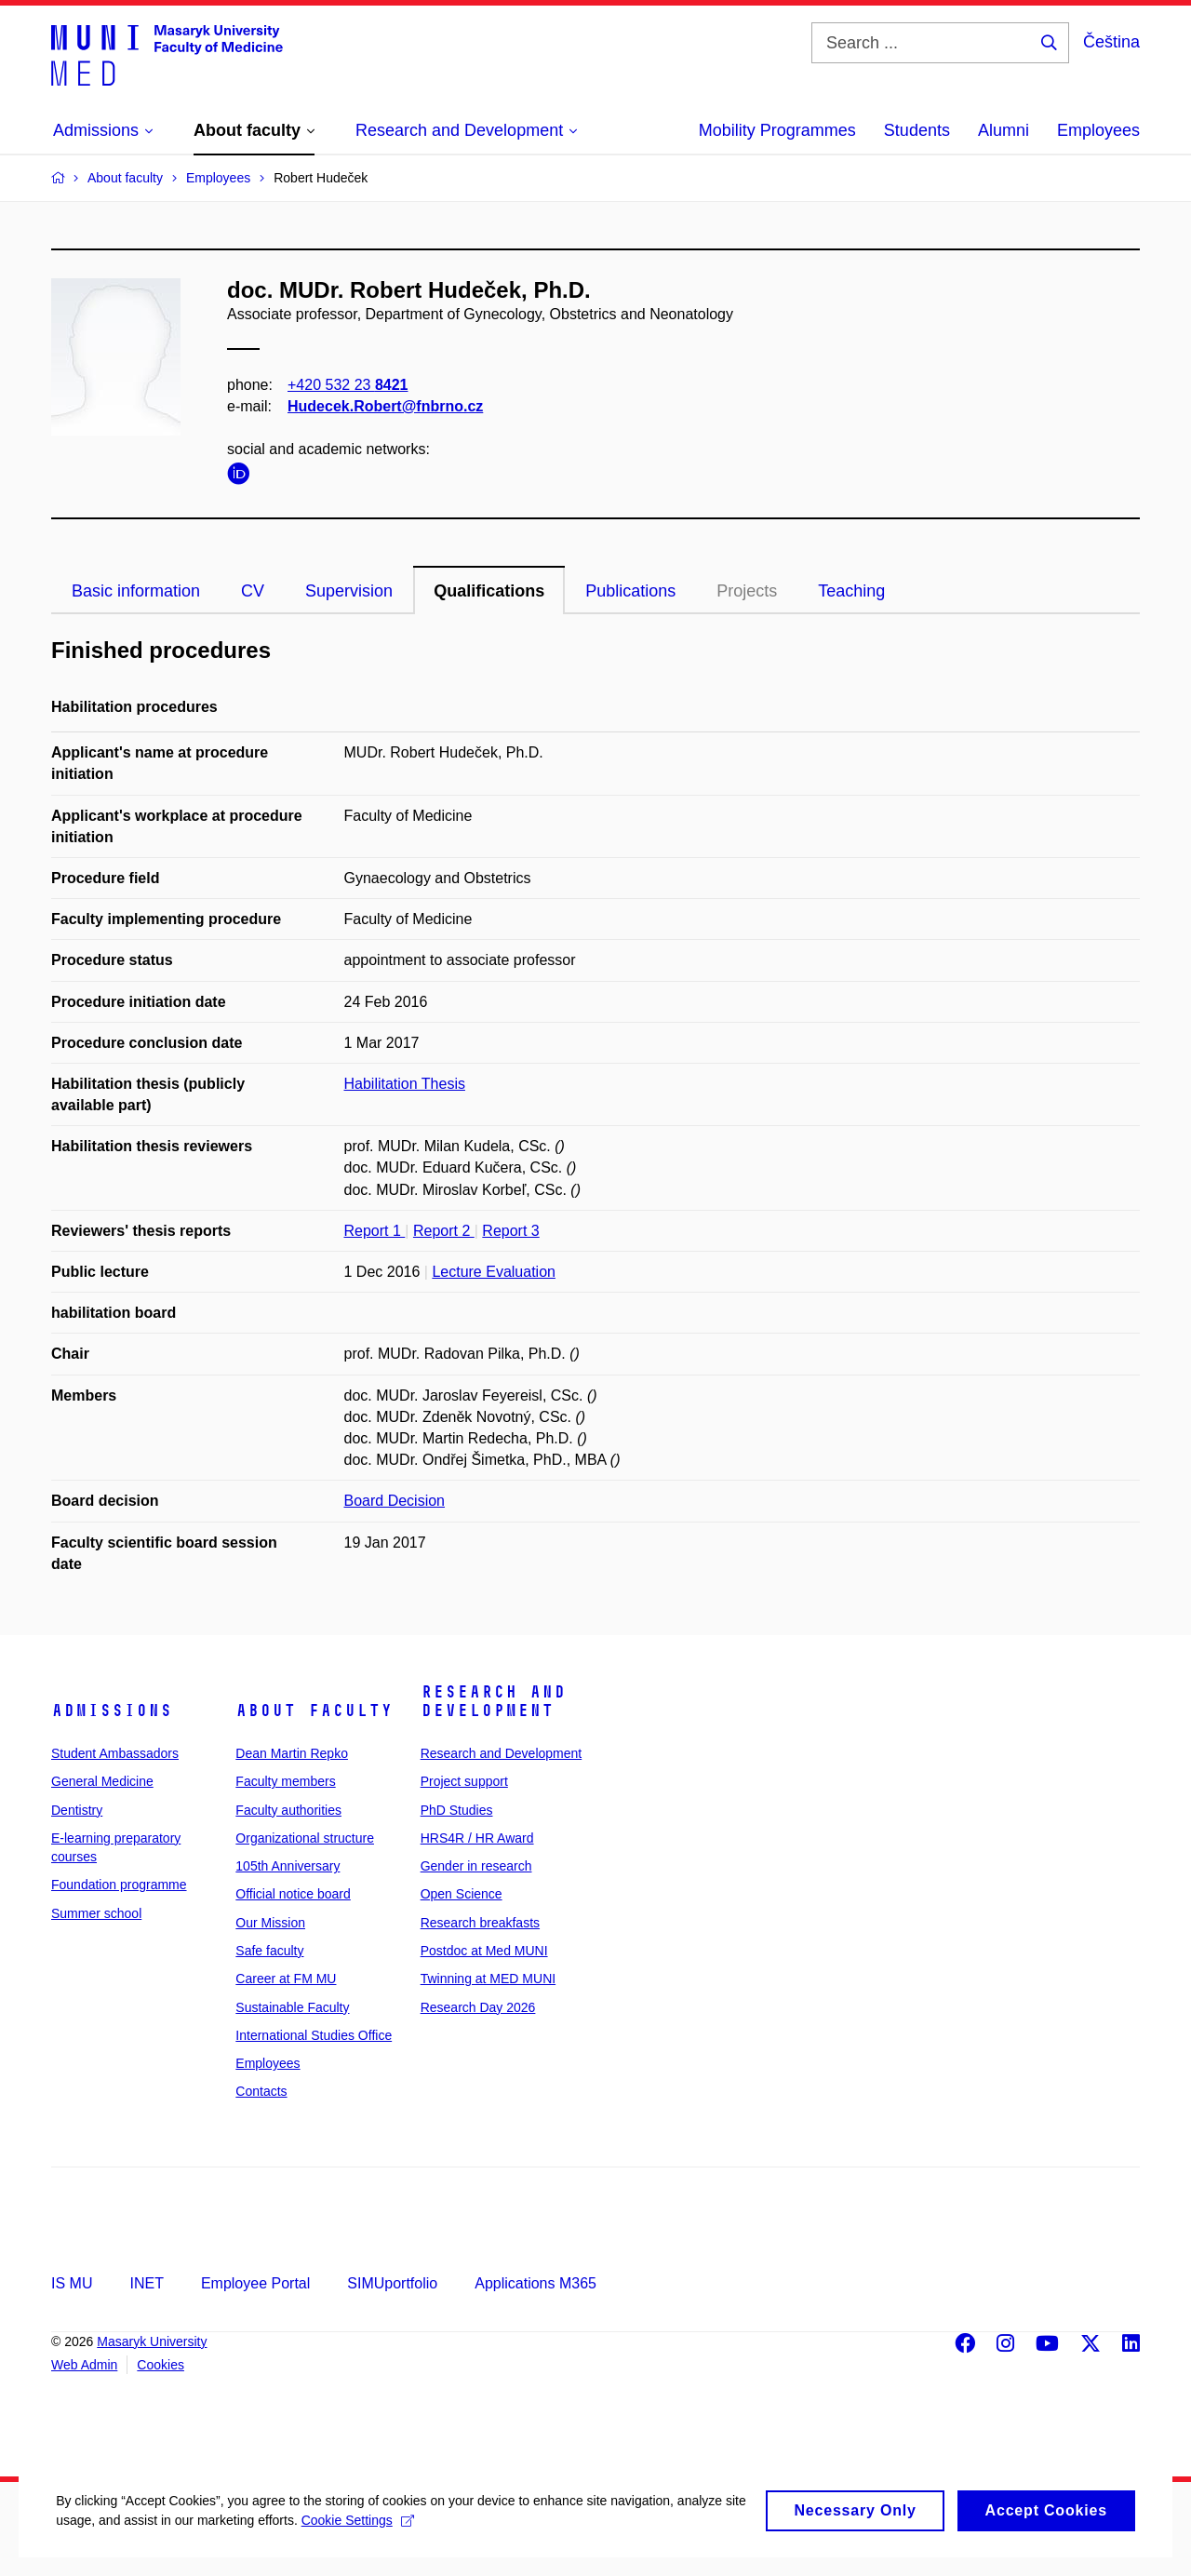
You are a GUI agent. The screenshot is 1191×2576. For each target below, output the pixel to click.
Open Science (461, 1893)
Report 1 (375, 1231)
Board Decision (395, 1501)
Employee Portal (255, 2283)
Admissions (111, 1710)
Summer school (96, 1913)
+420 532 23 (348, 385)
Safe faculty (269, 1950)
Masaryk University (152, 2341)
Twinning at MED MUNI (488, 1978)
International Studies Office (313, 2035)
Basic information (136, 591)
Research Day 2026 (478, 2007)
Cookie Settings (438, 2542)
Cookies (160, 2364)
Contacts (261, 2091)
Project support (464, 1781)
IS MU (71, 2283)
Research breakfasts (480, 1922)
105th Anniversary (287, 1865)
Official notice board (292, 1893)
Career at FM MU (285, 1978)
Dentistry (76, 1810)
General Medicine (102, 1781)
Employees (1098, 130)
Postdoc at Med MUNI (484, 1950)
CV (252, 591)
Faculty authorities (288, 1810)
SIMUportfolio (392, 2283)
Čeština (1111, 42)
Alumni (1003, 130)
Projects (746, 591)
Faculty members (285, 1781)
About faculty (314, 1710)
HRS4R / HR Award (477, 1838)
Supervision (349, 591)
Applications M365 (535, 2283)
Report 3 (510, 1231)
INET (146, 2283)
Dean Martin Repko (291, 1753)
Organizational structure (304, 1838)
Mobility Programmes (777, 130)
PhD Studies (457, 1810)
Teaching (851, 591)
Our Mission (270, 1922)
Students (917, 130)
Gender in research (476, 1865)
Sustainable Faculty (292, 2007)
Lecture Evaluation (493, 1272)
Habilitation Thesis (404, 1084)
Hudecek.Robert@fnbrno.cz (385, 406)
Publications (630, 591)
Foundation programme (119, 1884)
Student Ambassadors (115, 1753)
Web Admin (84, 2364)
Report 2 (444, 1231)
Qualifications (489, 591)
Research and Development (493, 1701)
